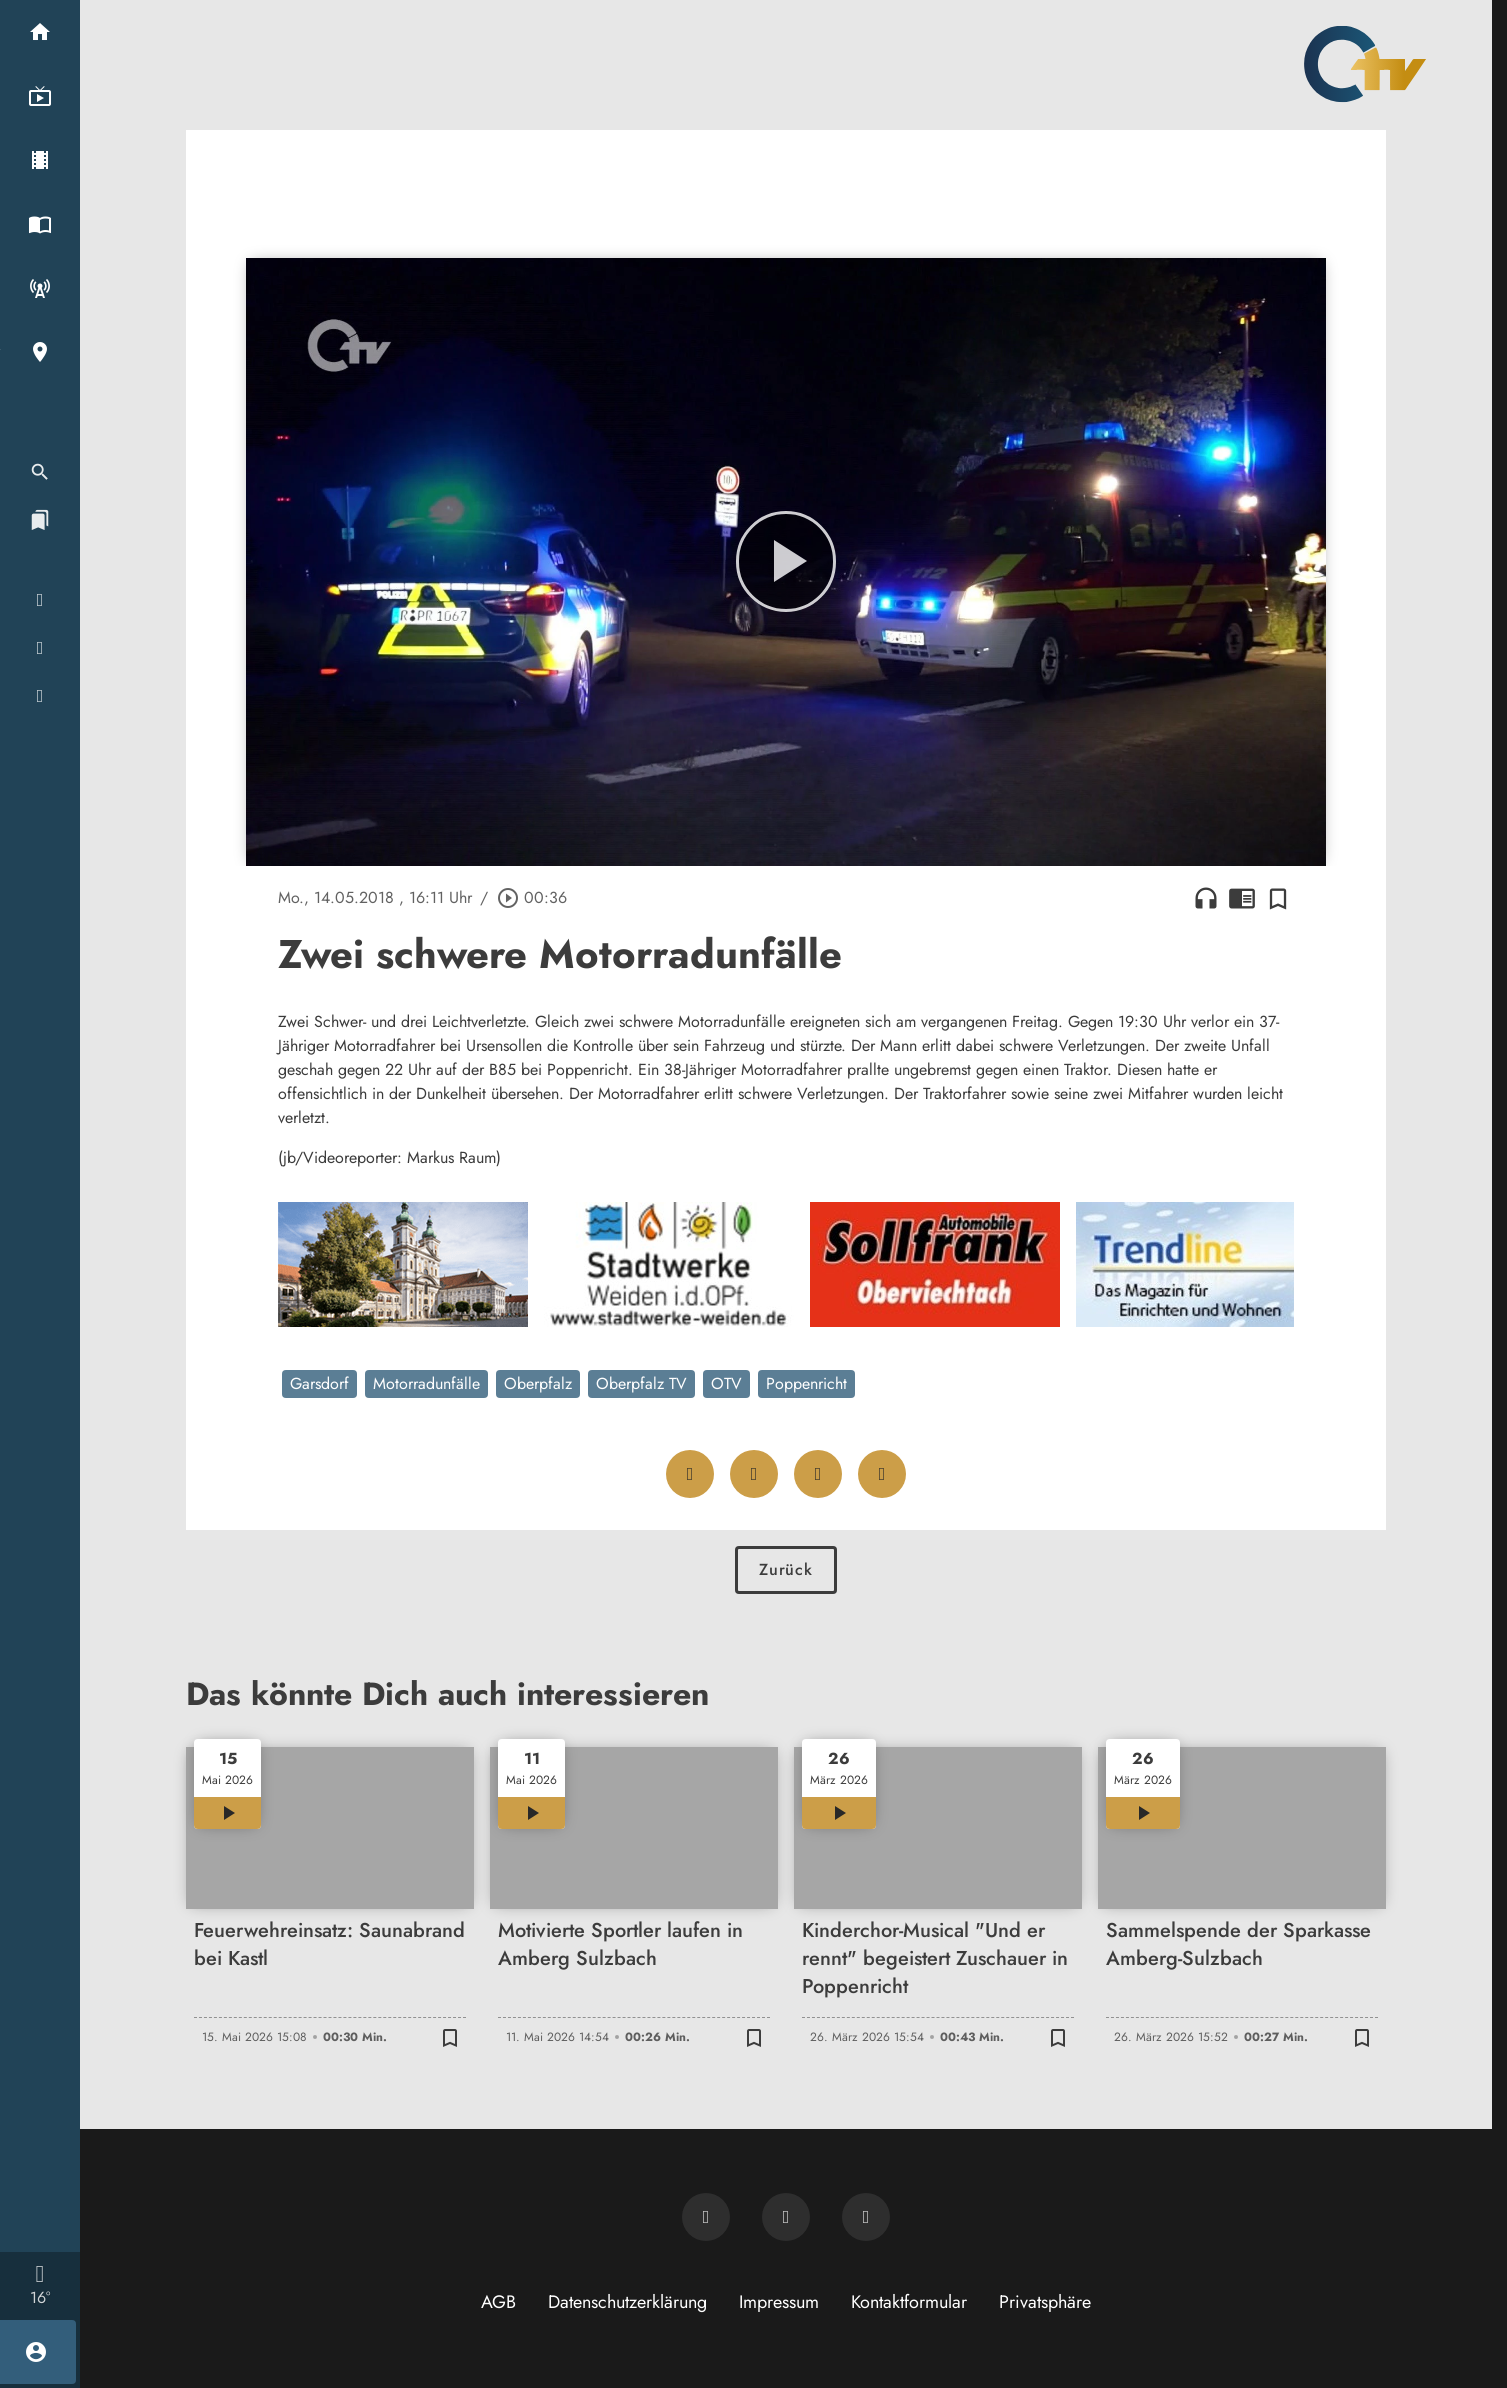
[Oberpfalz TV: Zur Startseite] (1365, 64)
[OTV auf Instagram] (866, 2217)
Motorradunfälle (426, 1383)
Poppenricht (806, 1383)
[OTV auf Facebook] (786, 2217)
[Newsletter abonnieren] (706, 2217)
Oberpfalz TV (641, 1383)
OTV (726, 1383)
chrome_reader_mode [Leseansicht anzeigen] (1242, 898)
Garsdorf (319, 1383)
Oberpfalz (538, 1383)
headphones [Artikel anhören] (1206, 898)
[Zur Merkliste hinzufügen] (1278, 898)
